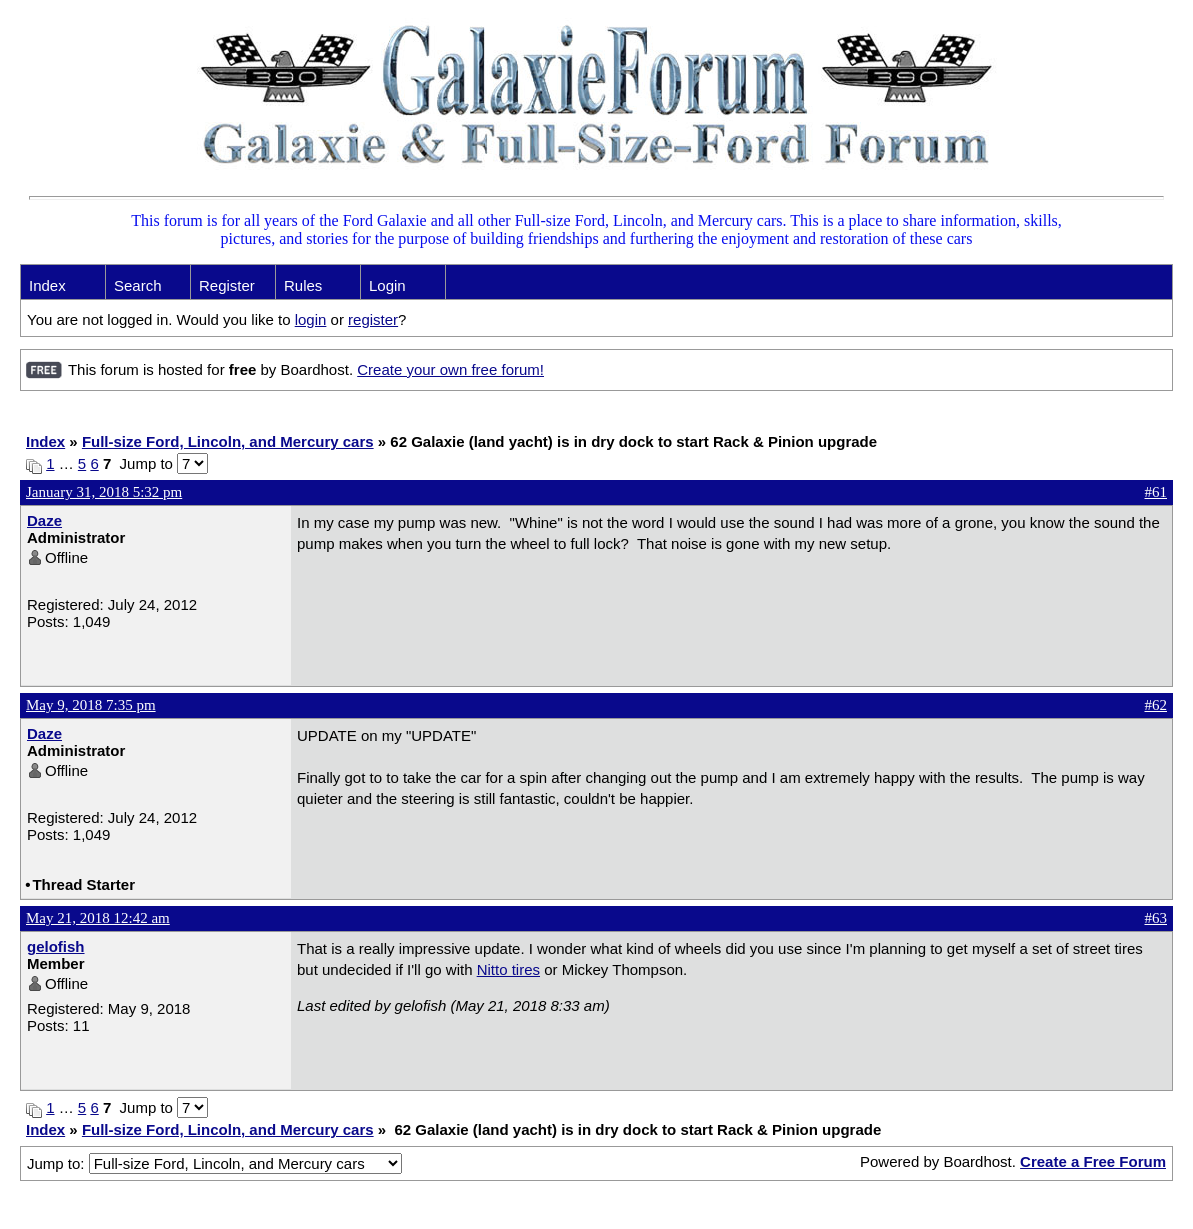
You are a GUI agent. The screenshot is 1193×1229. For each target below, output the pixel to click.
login (311, 319)
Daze (44, 520)
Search (138, 285)
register (373, 319)
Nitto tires (508, 969)
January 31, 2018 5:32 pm (104, 492)
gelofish (56, 946)
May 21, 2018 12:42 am (98, 918)
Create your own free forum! (450, 369)
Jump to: (214, 1163)
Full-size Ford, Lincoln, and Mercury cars (228, 441)
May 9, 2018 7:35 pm (91, 705)
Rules (303, 285)
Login (387, 285)
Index (47, 285)
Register (227, 285)
